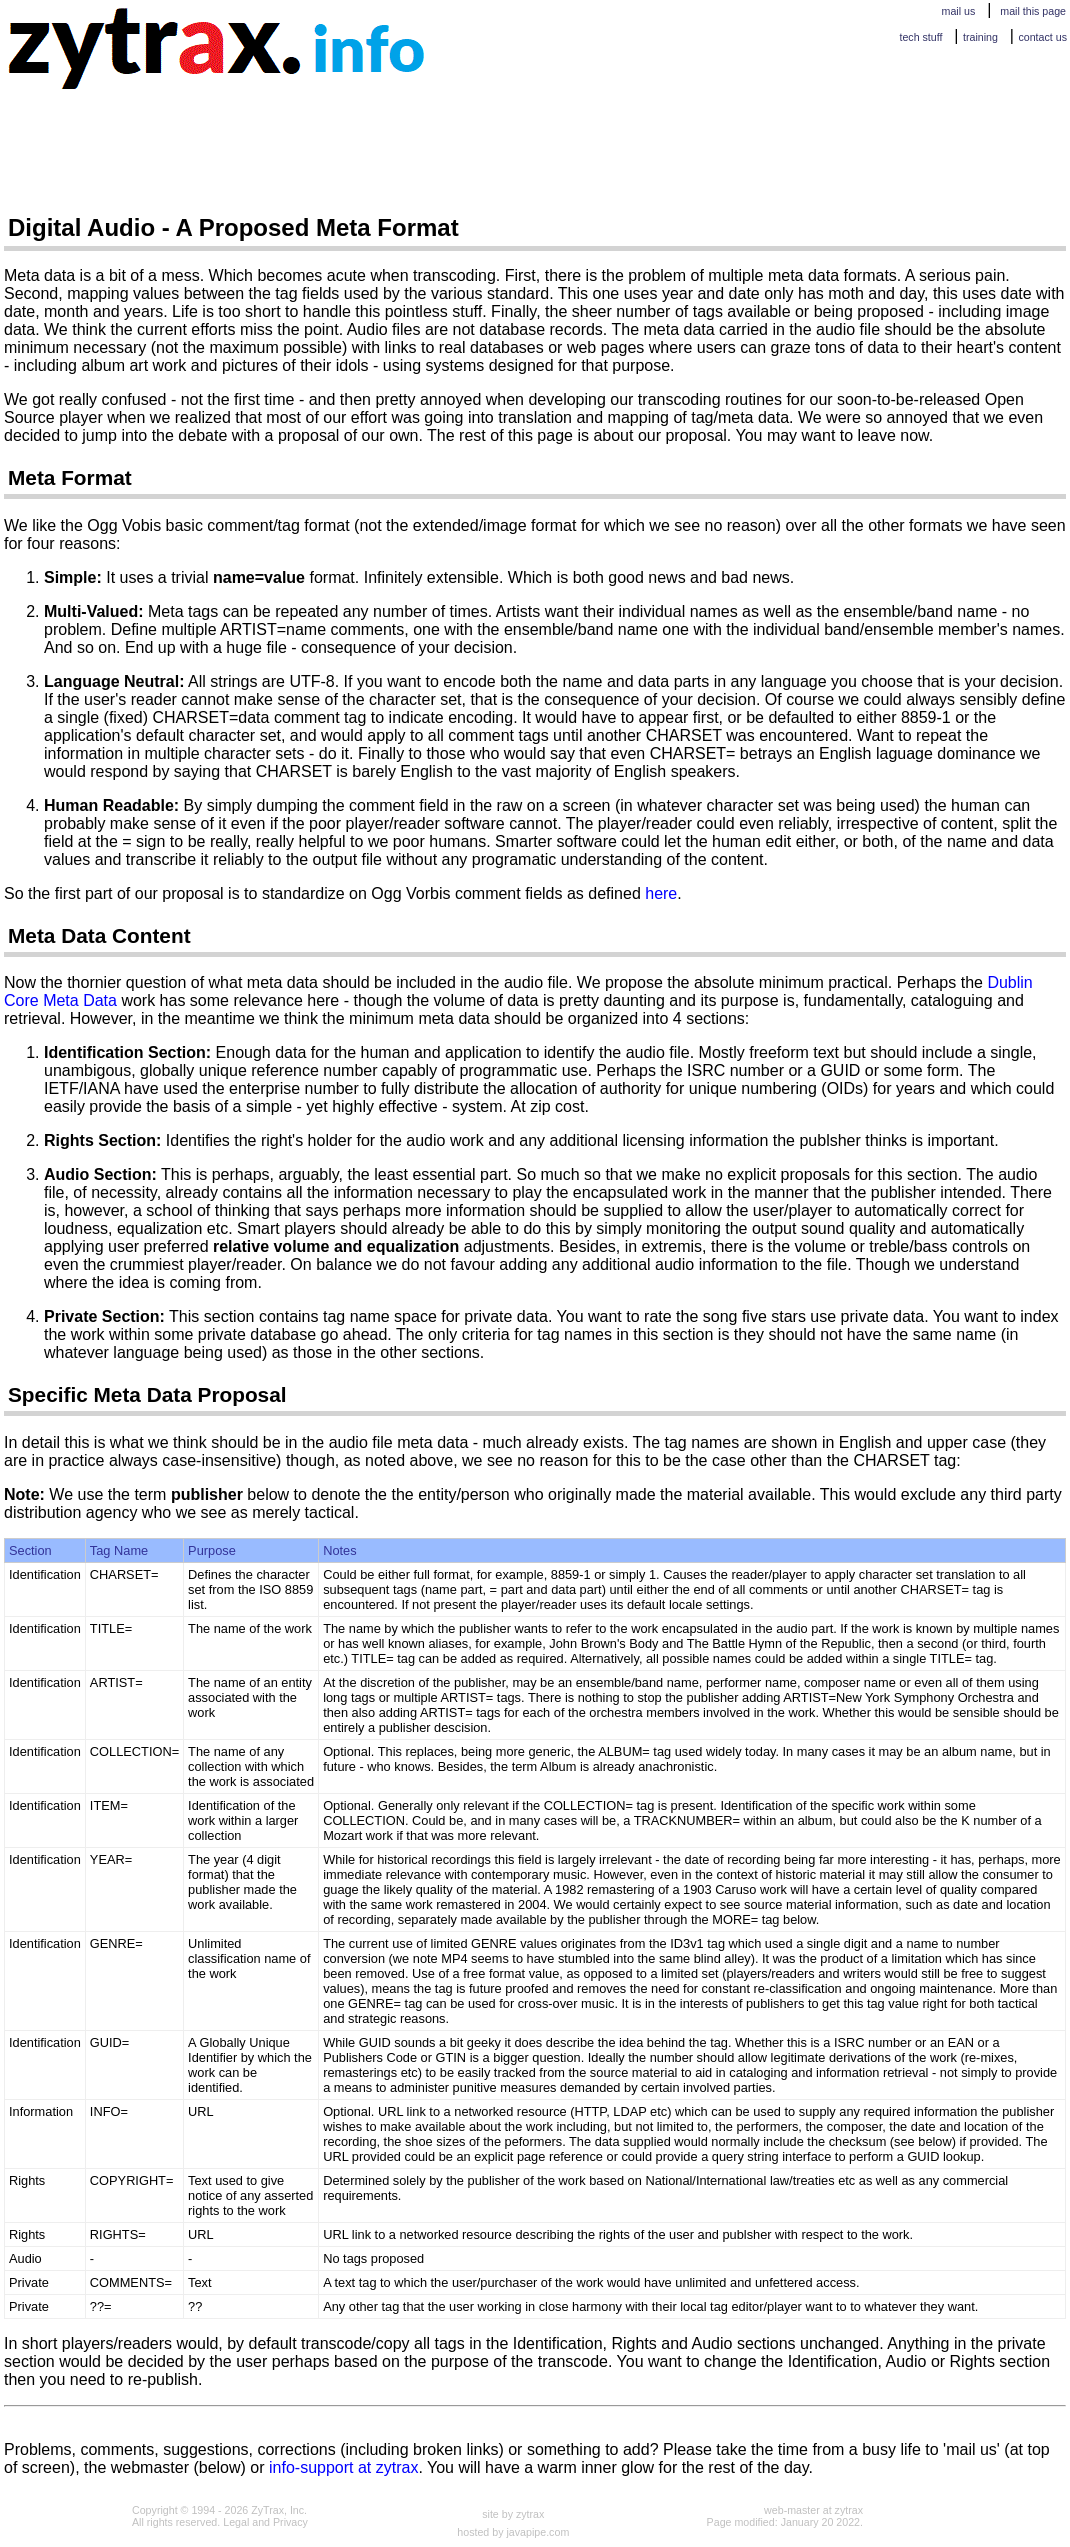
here (661, 893)
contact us (1042, 37)
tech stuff (920, 37)
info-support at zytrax (343, 2467)
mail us (959, 11)
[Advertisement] (368, 145)
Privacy (290, 2522)
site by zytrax (513, 2514)
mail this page (1033, 11)
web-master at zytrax (813, 2510)
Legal (236, 2522)
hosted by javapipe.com (513, 2532)
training (980, 37)
